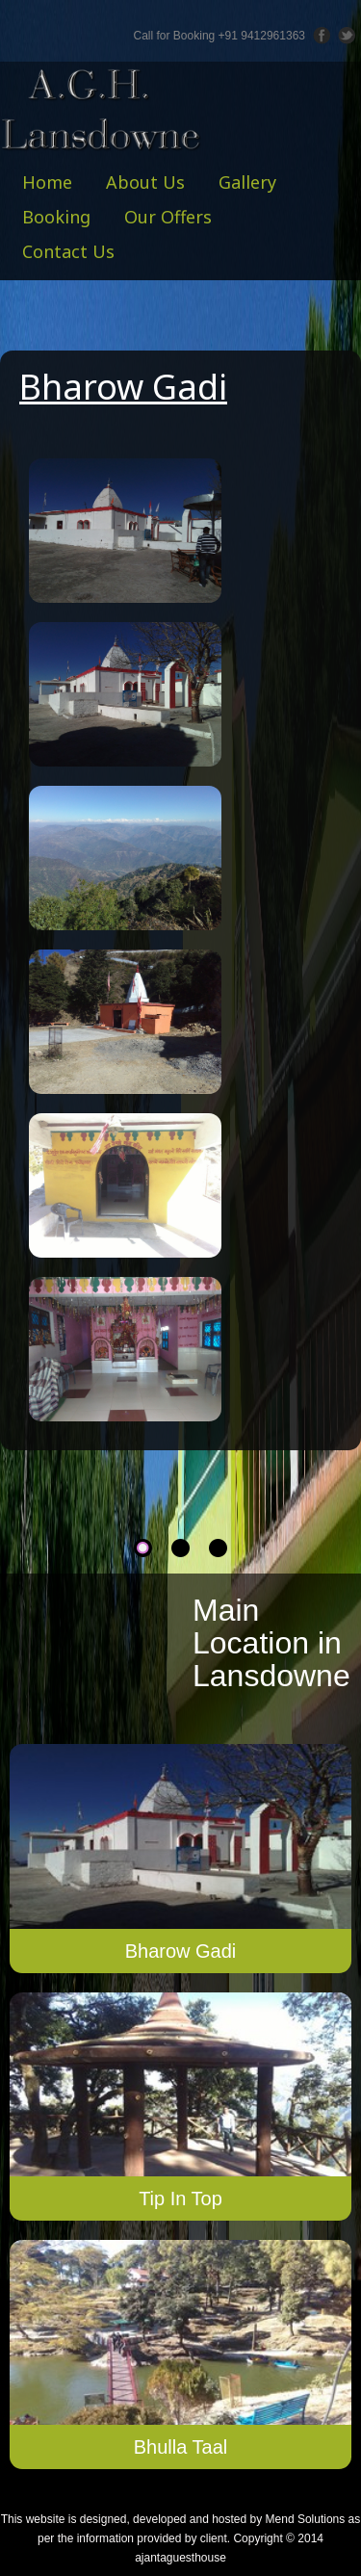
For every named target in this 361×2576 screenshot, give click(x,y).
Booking (56, 216)
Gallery (247, 182)
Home (47, 182)
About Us (145, 182)
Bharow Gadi (181, 1951)
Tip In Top (180, 2198)
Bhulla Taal (180, 2447)
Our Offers (168, 216)
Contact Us (68, 251)
